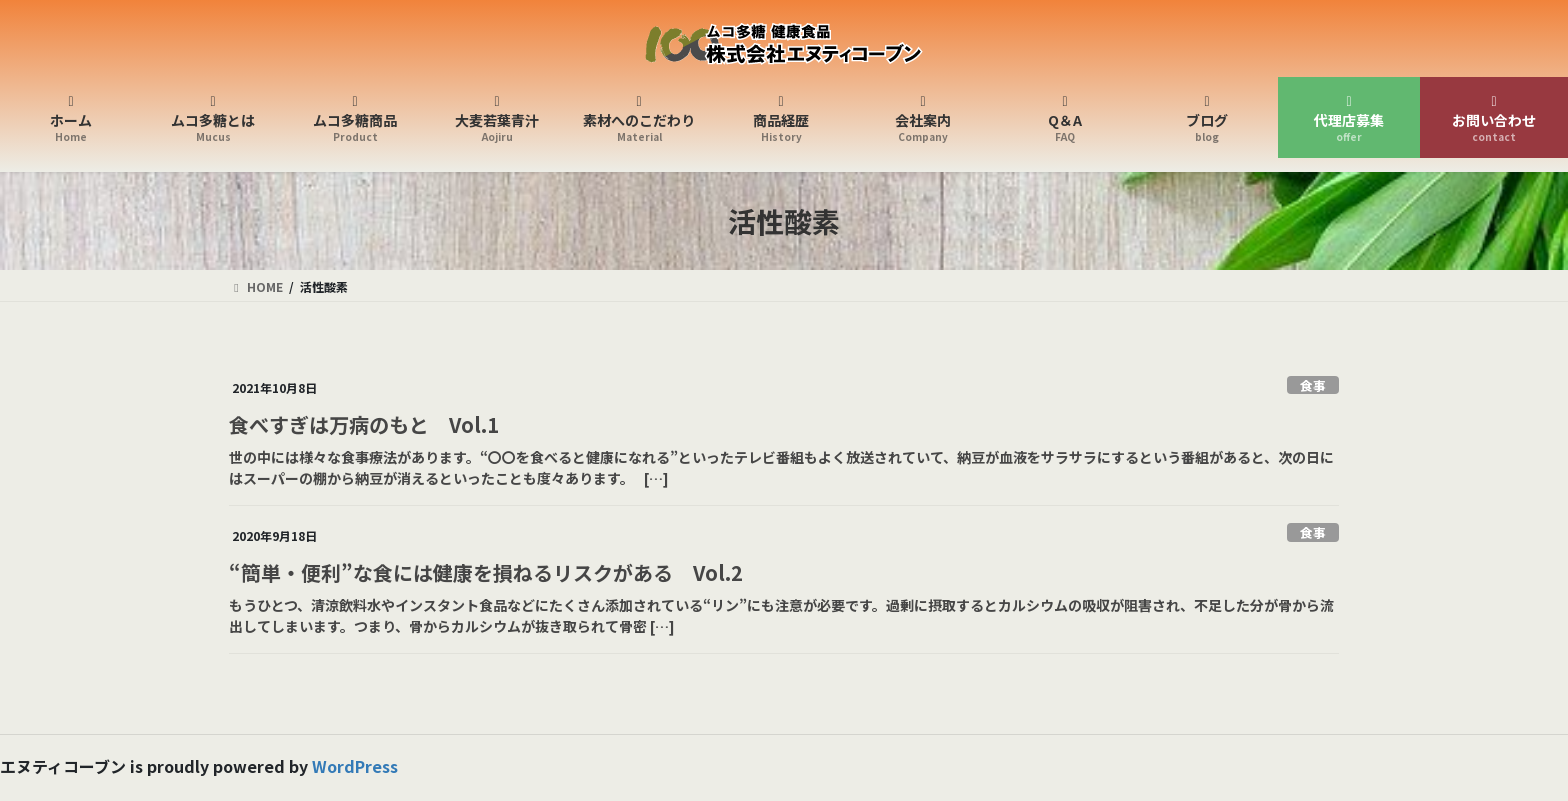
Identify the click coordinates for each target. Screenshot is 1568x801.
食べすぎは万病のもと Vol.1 (364, 424)
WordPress (355, 766)
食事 (1313, 385)
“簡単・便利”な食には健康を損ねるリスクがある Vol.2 (486, 572)
